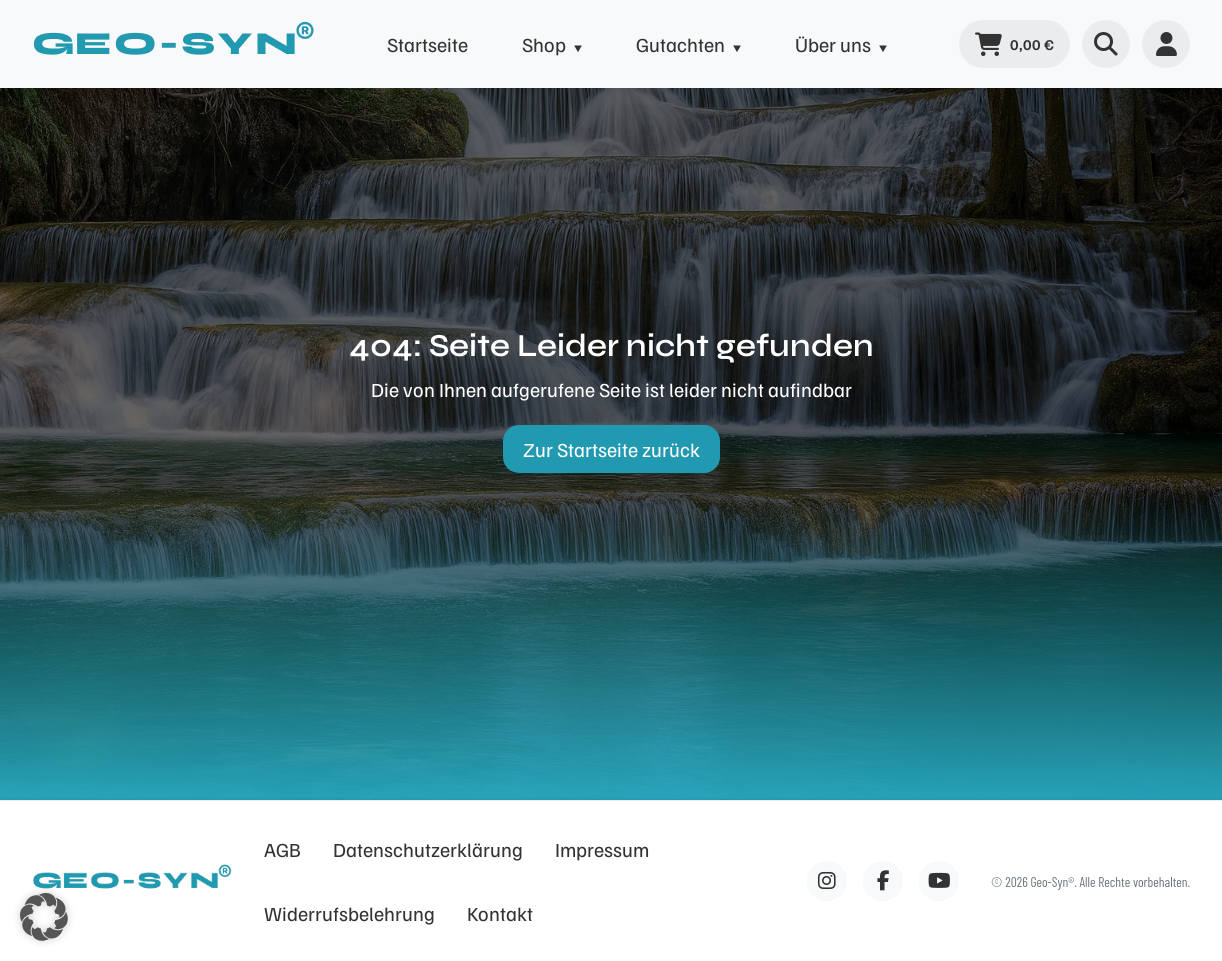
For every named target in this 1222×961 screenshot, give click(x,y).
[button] (44, 917)
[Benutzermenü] (1166, 44)
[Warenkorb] (1014, 44)
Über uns (833, 44)
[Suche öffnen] (1106, 44)
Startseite (427, 44)
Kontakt (500, 913)
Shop (544, 44)
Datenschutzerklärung (428, 849)
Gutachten (680, 44)
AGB (282, 849)
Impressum (602, 849)
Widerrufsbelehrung (349, 913)
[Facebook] (827, 881)
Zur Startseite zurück (611, 449)
